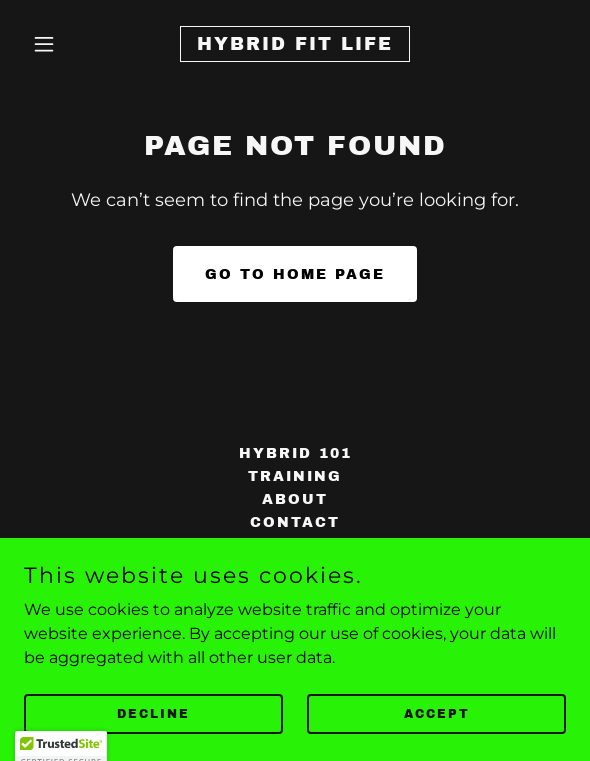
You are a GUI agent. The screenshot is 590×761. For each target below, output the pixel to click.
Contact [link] (295, 522)
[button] (64, 44)
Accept (437, 727)
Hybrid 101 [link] (295, 453)
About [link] (295, 499)
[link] (295, 44)
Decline (153, 727)
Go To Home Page (295, 274)
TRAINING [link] (295, 476)
